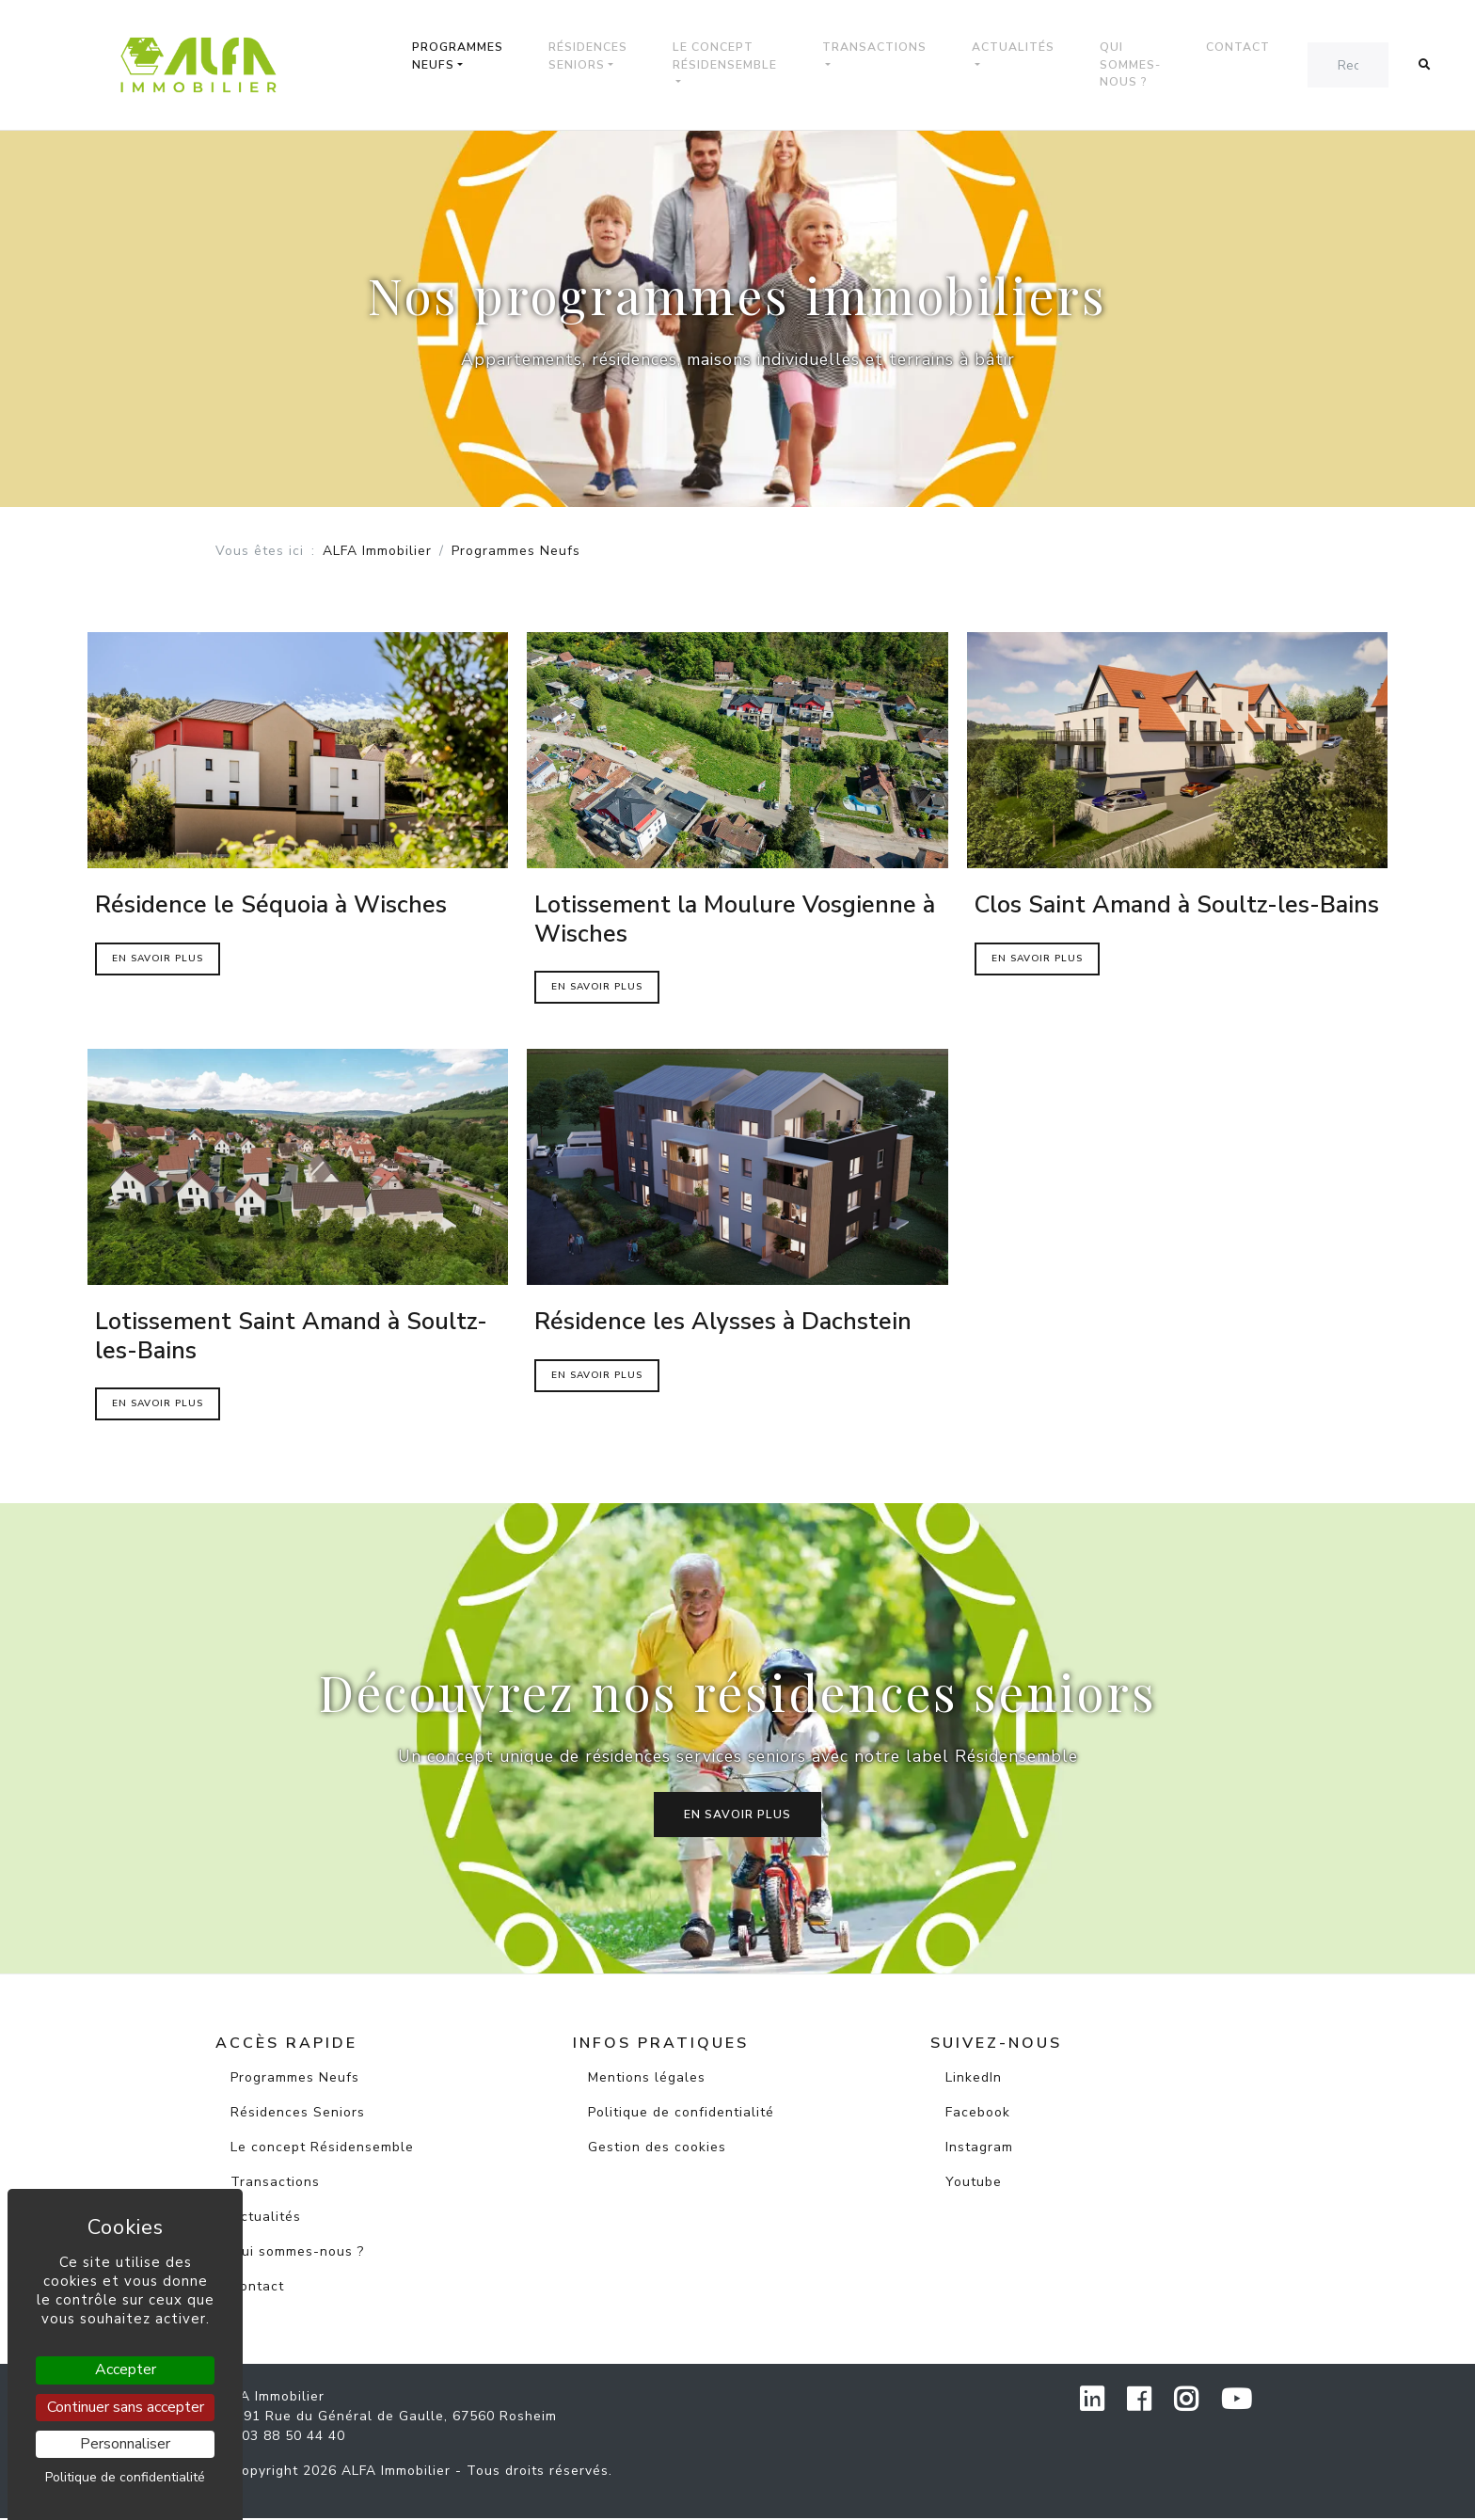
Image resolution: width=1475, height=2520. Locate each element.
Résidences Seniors (597, 56)
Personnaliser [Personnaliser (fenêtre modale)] (125, 2443)
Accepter (125, 2369)
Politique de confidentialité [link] (125, 2477)
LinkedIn (973, 2079)
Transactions (884, 47)
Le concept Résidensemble (734, 56)
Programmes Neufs (467, 56)
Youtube (973, 2184)
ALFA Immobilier (377, 553)
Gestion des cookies (657, 2149)
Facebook (977, 2114)
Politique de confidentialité (681, 2114)
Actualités (1022, 47)
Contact (1247, 47)
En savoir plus (737, 1816)
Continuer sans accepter (125, 2407)
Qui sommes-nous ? (1139, 65)
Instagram (979, 2149)
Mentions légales (647, 2079)
